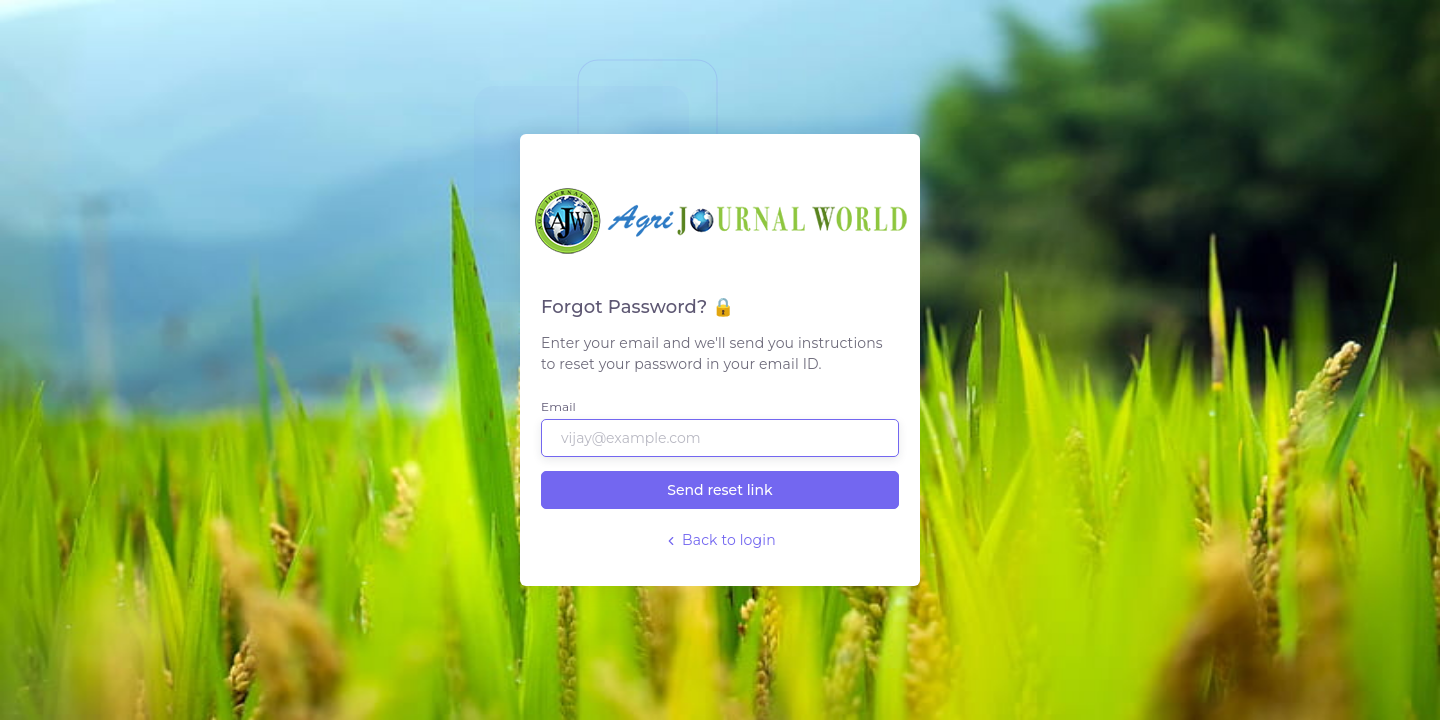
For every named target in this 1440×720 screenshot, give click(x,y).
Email (558, 406)
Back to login (720, 540)
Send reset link (719, 490)
